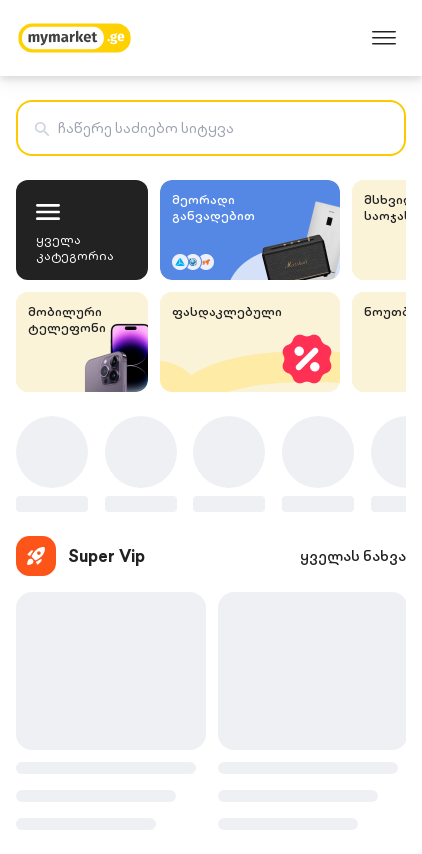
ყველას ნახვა (353, 556)
